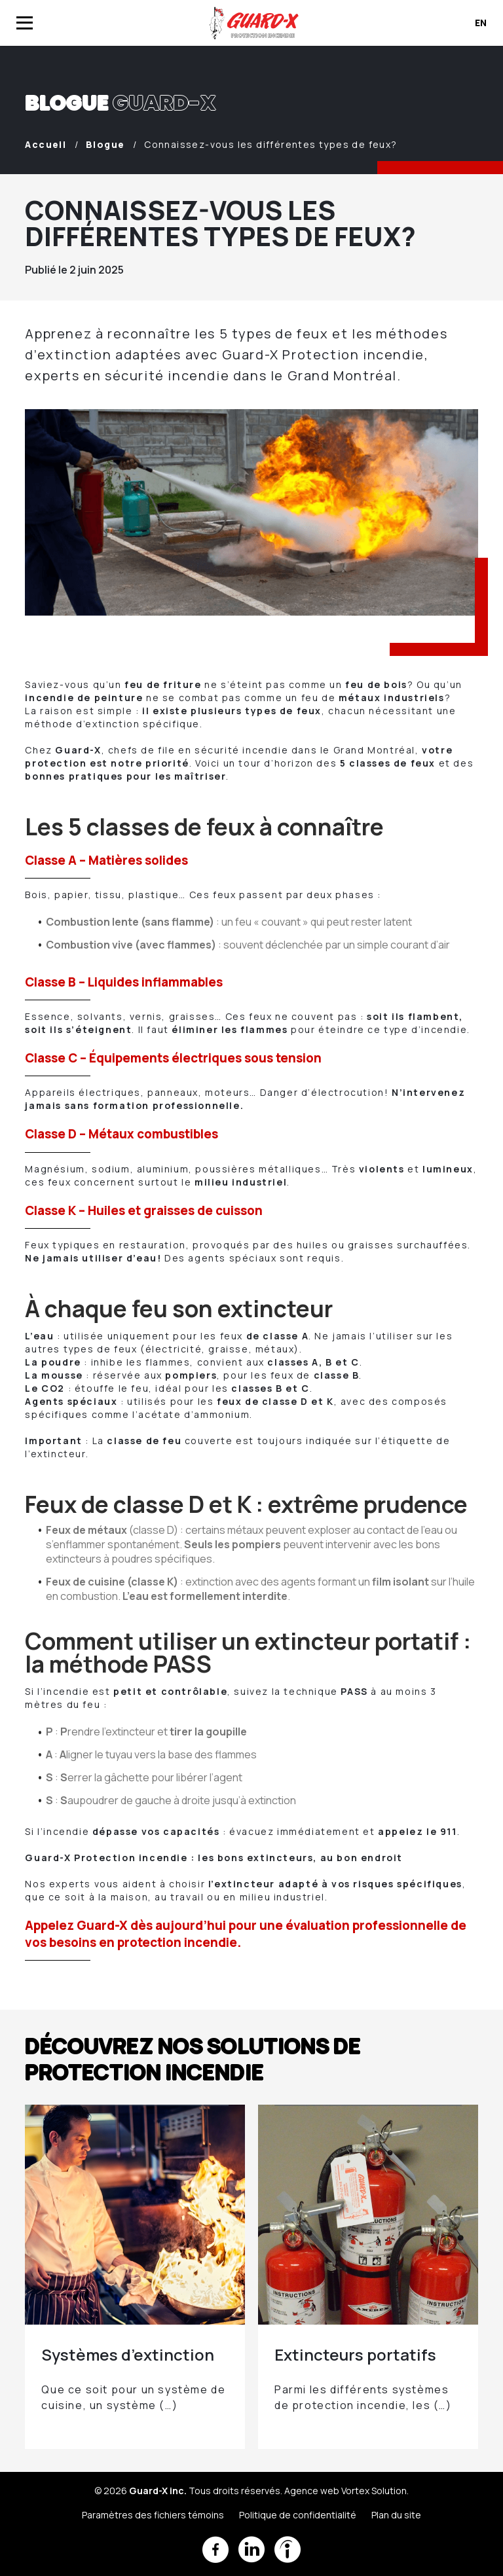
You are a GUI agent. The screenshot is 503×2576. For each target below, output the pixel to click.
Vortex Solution (374, 2490)
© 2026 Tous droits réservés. (188, 2490)
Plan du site (396, 2514)
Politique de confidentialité (297, 2514)
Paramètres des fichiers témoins (153, 2514)
